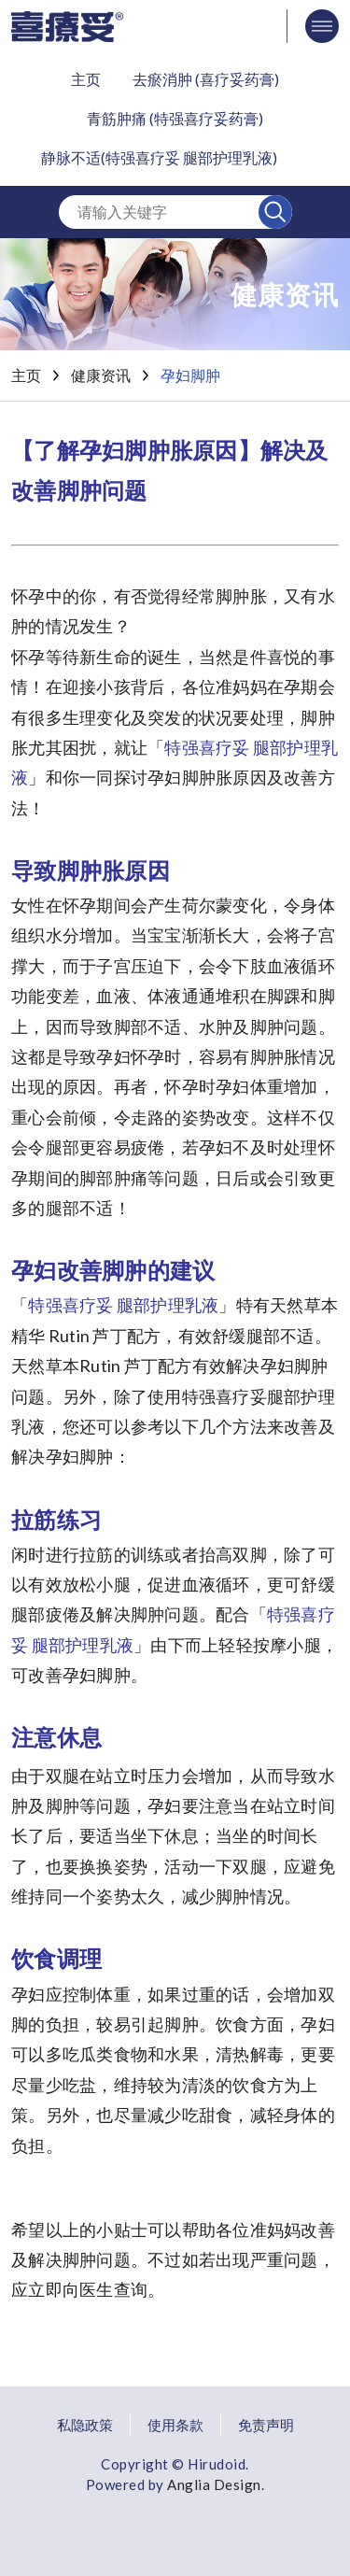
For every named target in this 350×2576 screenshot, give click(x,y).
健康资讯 (101, 375)
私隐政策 (85, 2421)
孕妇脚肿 (190, 375)
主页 (86, 79)
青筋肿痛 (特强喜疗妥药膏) (175, 118)
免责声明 (266, 2421)
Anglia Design (214, 2481)
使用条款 (175, 2421)
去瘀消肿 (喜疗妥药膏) (206, 79)
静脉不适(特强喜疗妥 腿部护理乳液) (159, 157)
